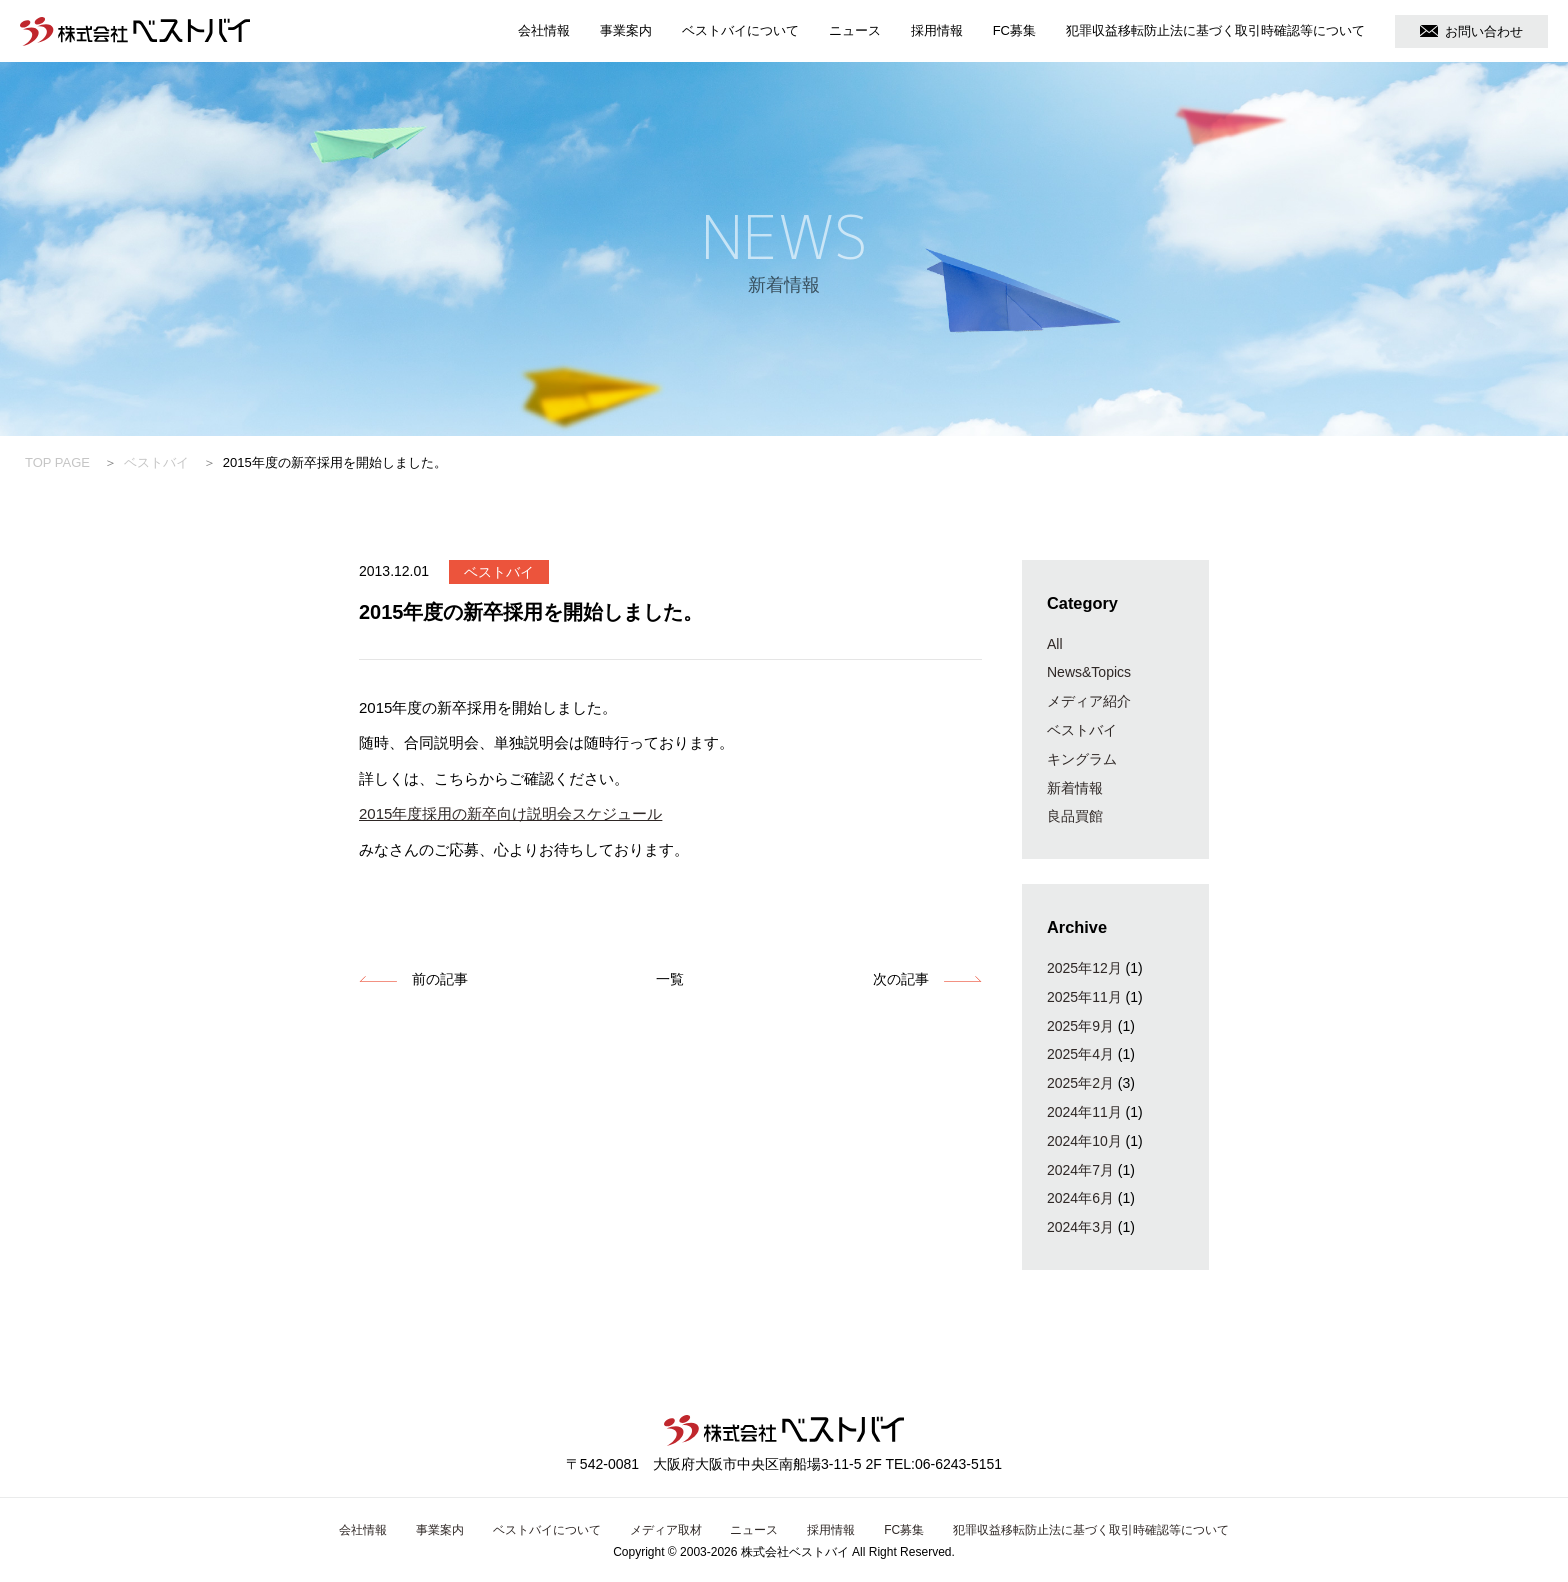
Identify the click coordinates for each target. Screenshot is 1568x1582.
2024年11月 (1084, 1112)
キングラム (1082, 759)
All (1055, 644)
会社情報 (544, 30)
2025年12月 (1084, 968)
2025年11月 (1084, 997)
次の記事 (901, 979)
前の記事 (440, 979)
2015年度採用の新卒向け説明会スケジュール (510, 813)
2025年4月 (1080, 1054)
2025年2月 (1080, 1083)
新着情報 (1075, 788)
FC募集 (1014, 30)
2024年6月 (1080, 1198)
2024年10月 (1084, 1141)
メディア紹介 (1089, 701)
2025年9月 (1080, 1026)
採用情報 (937, 30)
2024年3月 (1080, 1227)
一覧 (670, 979)
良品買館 (1075, 816)
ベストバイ (156, 462)
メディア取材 (666, 1530)
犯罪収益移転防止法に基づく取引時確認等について (1215, 30)
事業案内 (626, 30)
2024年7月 (1080, 1170)
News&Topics (1089, 672)
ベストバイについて (740, 30)
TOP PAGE (57, 462)
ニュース (855, 30)
